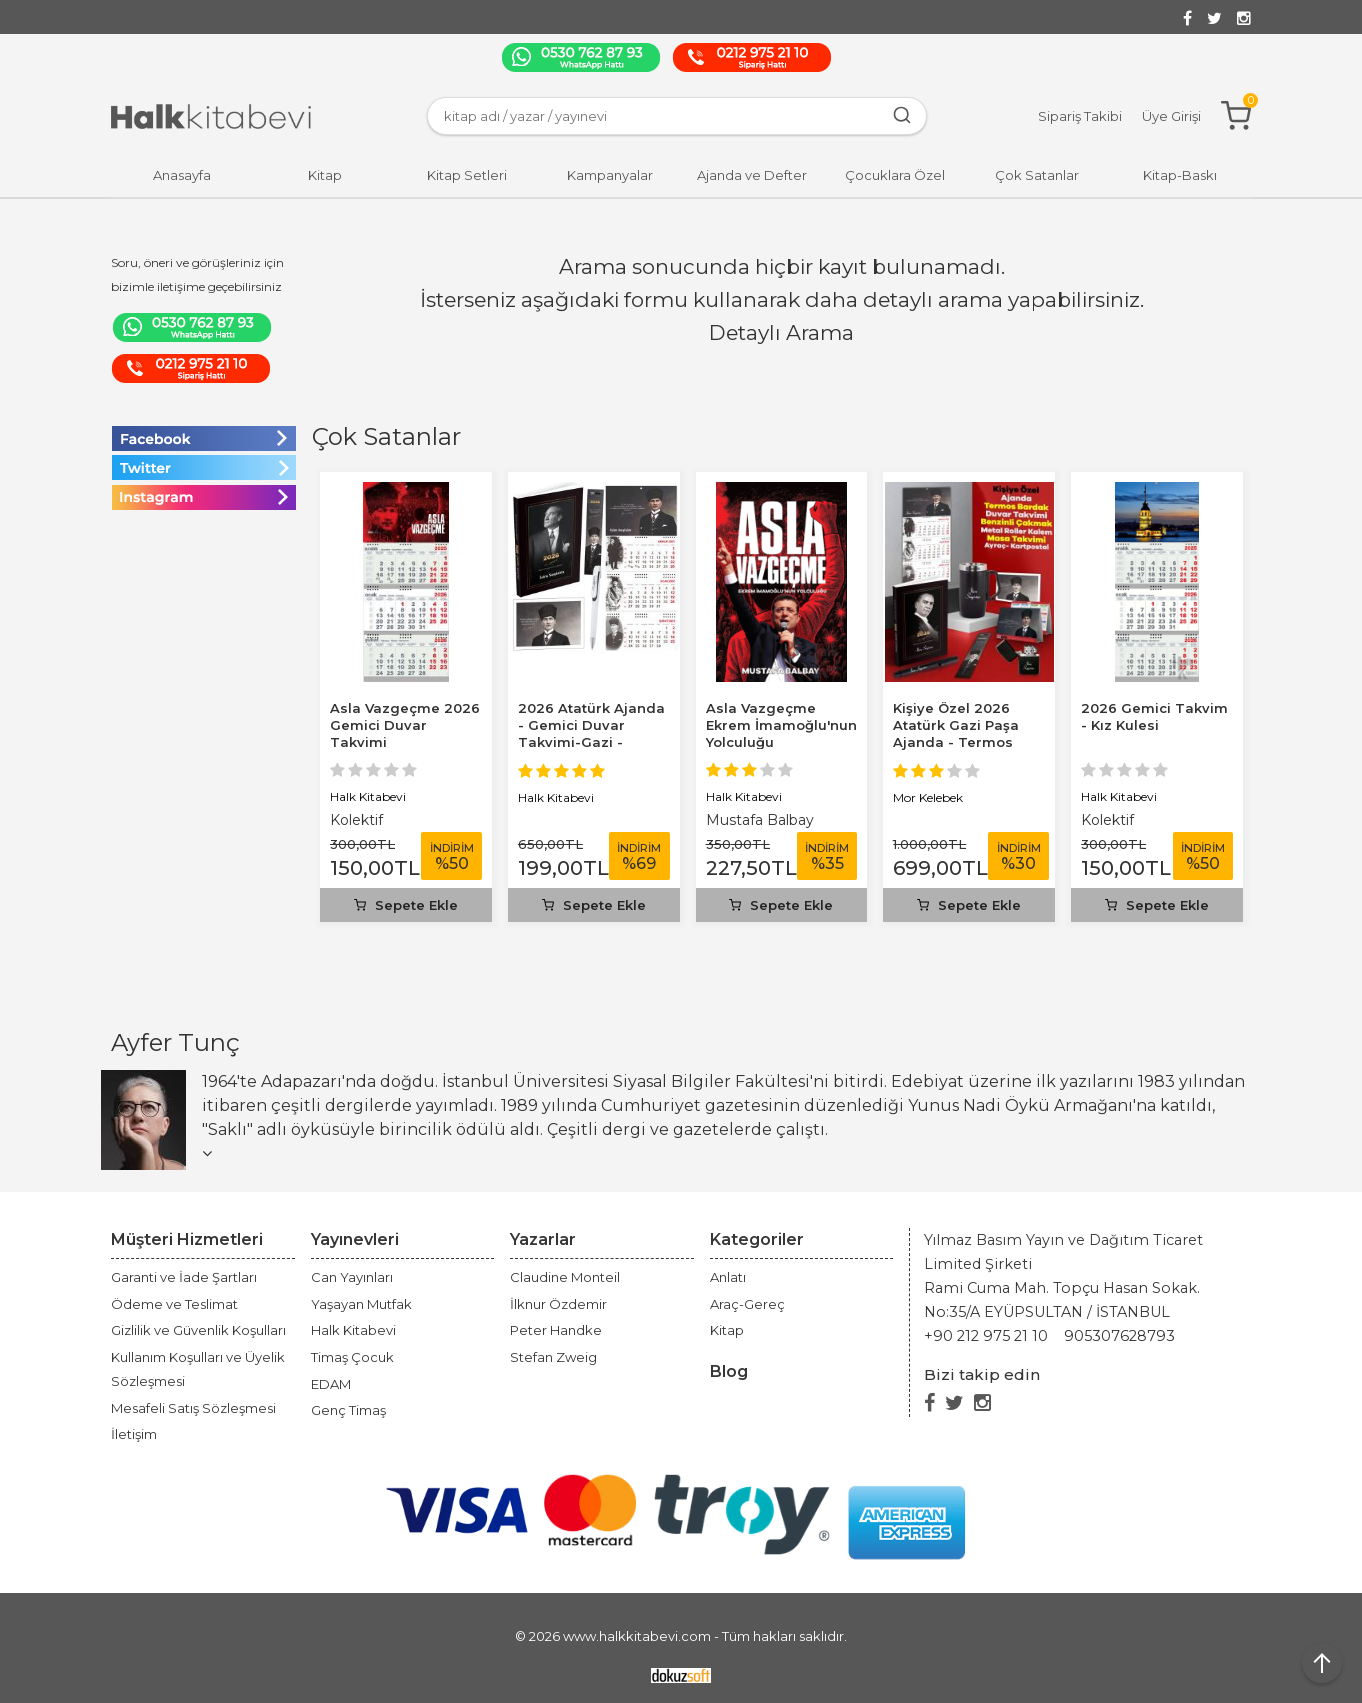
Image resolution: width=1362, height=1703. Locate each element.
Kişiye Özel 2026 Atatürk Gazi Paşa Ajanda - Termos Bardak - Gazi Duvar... (956, 742)
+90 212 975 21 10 (986, 1336)
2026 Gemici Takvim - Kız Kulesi (1154, 716)
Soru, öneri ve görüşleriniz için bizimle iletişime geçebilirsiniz (197, 274)
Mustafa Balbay (760, 820)
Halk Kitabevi (368, 796)
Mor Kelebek (928, 797)
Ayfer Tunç (175, 1042)
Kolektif (356, 820)
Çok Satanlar (386, 436)
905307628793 (1119, 1336)
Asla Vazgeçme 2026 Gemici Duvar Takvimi (405, 725)
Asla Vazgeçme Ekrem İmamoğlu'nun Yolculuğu (781, 725)
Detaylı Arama (781, 332)
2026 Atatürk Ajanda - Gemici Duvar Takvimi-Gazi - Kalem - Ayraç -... (591, 733)
